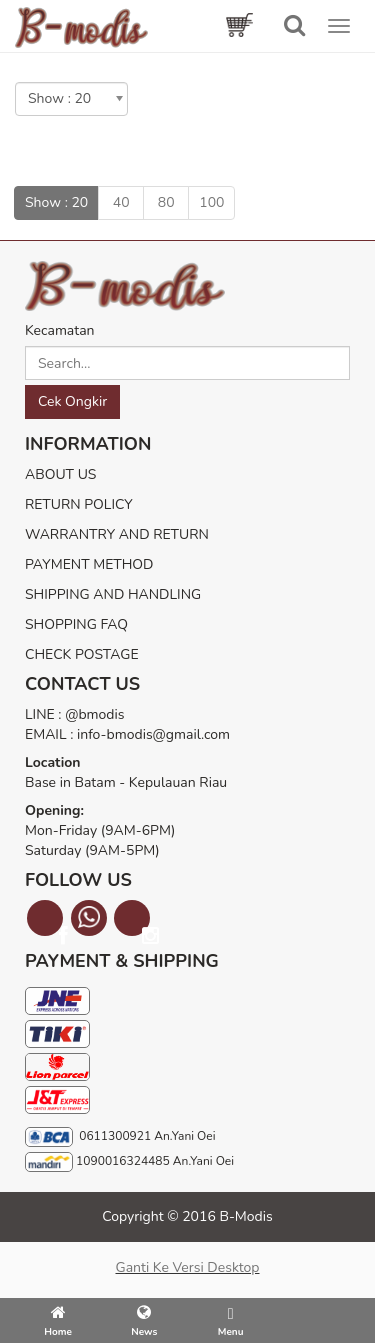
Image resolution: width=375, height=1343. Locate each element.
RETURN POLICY (79, 504)
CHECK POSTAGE (82, 654)
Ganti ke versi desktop (187, 1267)
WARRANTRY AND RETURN (117, 534)
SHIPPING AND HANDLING (113, 594)
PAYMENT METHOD (89, 564)
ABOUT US (60, 474)
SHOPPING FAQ (76, 624)
